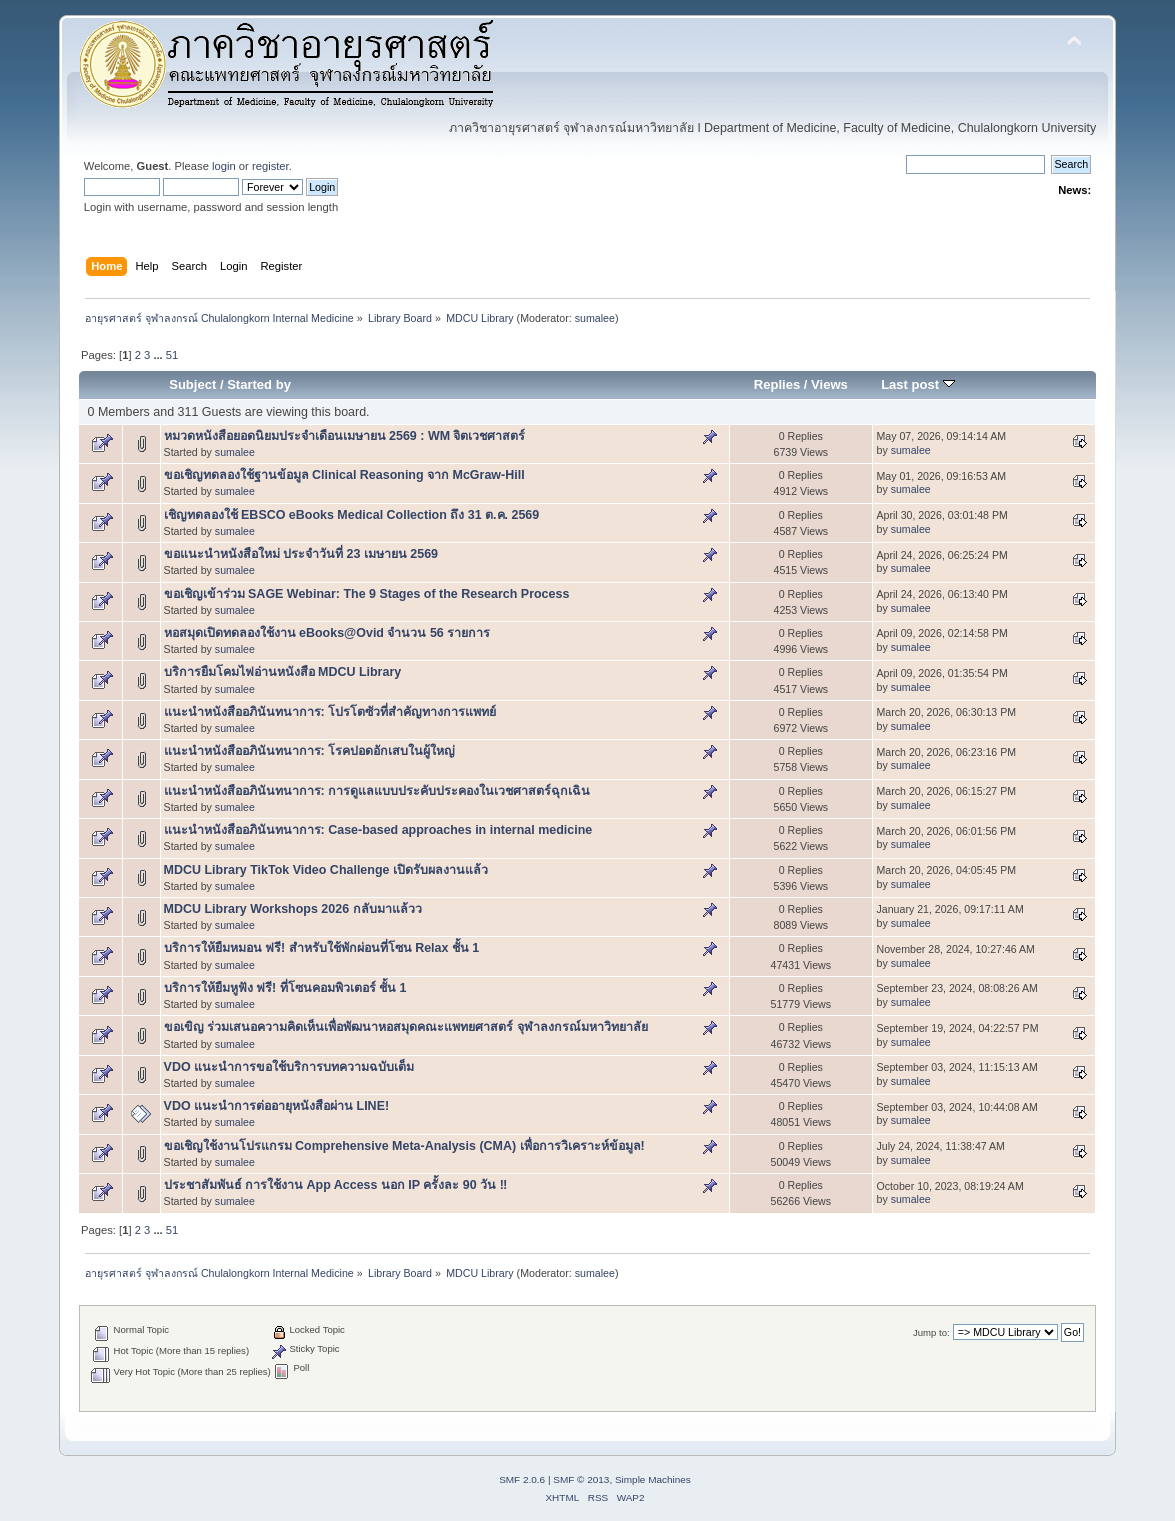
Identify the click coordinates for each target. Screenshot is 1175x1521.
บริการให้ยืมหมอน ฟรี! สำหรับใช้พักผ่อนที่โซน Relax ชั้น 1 (322, 948)
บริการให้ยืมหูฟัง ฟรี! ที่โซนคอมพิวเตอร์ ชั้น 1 (285, 988)
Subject (192, 384)
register (270, 166)
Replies (777, 384)
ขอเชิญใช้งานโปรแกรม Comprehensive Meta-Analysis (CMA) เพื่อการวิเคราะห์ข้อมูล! (404, 1146)
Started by (259, 384)
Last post (918, 384)
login (224, 166)
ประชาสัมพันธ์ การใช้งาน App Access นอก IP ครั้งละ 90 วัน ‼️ (336, 1185)
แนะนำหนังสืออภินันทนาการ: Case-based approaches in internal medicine (378, 830)
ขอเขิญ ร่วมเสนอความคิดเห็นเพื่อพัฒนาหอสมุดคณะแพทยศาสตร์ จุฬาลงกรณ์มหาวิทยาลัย (406, 1027)
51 (172, 355)
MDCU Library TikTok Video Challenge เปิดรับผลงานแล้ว (326, 870)
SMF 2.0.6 (522, 1479)
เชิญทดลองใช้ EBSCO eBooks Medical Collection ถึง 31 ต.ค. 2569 (352, 515)
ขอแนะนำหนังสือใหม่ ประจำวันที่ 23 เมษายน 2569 (301, 554)
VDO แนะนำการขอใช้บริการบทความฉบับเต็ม (289, 1067)
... (159, 355)
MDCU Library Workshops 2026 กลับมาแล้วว (293, 909)
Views (829, 384)
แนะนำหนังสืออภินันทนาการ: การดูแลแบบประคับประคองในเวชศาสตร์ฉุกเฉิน (377, 791)
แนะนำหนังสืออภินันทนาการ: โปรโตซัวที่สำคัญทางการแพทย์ (330, 712)
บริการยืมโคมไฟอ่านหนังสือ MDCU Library (283, 672)
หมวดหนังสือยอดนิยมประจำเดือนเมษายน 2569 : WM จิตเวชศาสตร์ (345, 436)
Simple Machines (653, 1479)
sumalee (595, 318)
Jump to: (931, 1332)
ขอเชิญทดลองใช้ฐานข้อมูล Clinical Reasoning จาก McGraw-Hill (344, 475)
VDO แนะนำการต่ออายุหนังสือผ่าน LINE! (277, 1106)
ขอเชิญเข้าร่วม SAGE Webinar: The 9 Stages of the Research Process (367, 594)
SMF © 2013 (581, 1479)
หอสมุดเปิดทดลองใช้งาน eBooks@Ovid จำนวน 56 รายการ (327, 633)
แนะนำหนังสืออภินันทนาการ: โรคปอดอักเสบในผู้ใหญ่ (310, 751)
